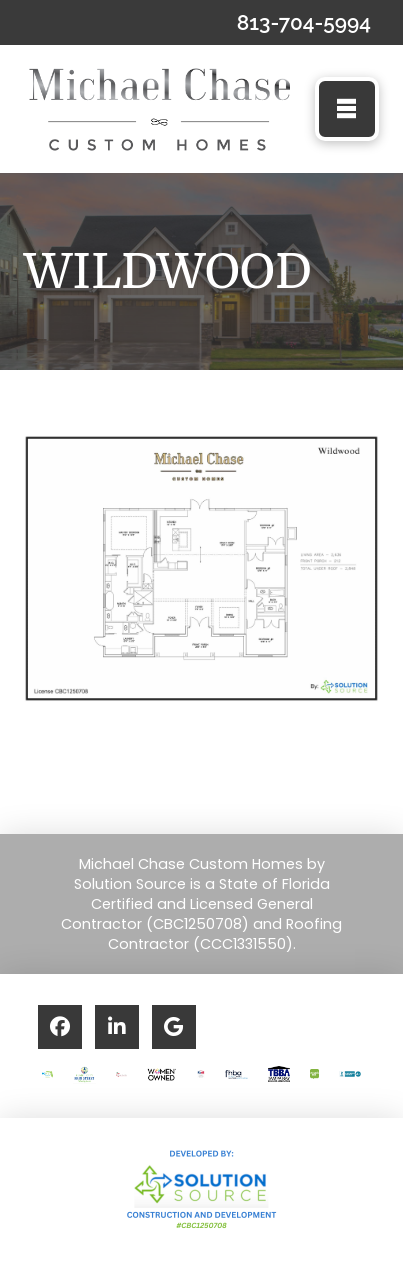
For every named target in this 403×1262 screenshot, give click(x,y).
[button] (347, 109)
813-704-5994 (304, 22)
